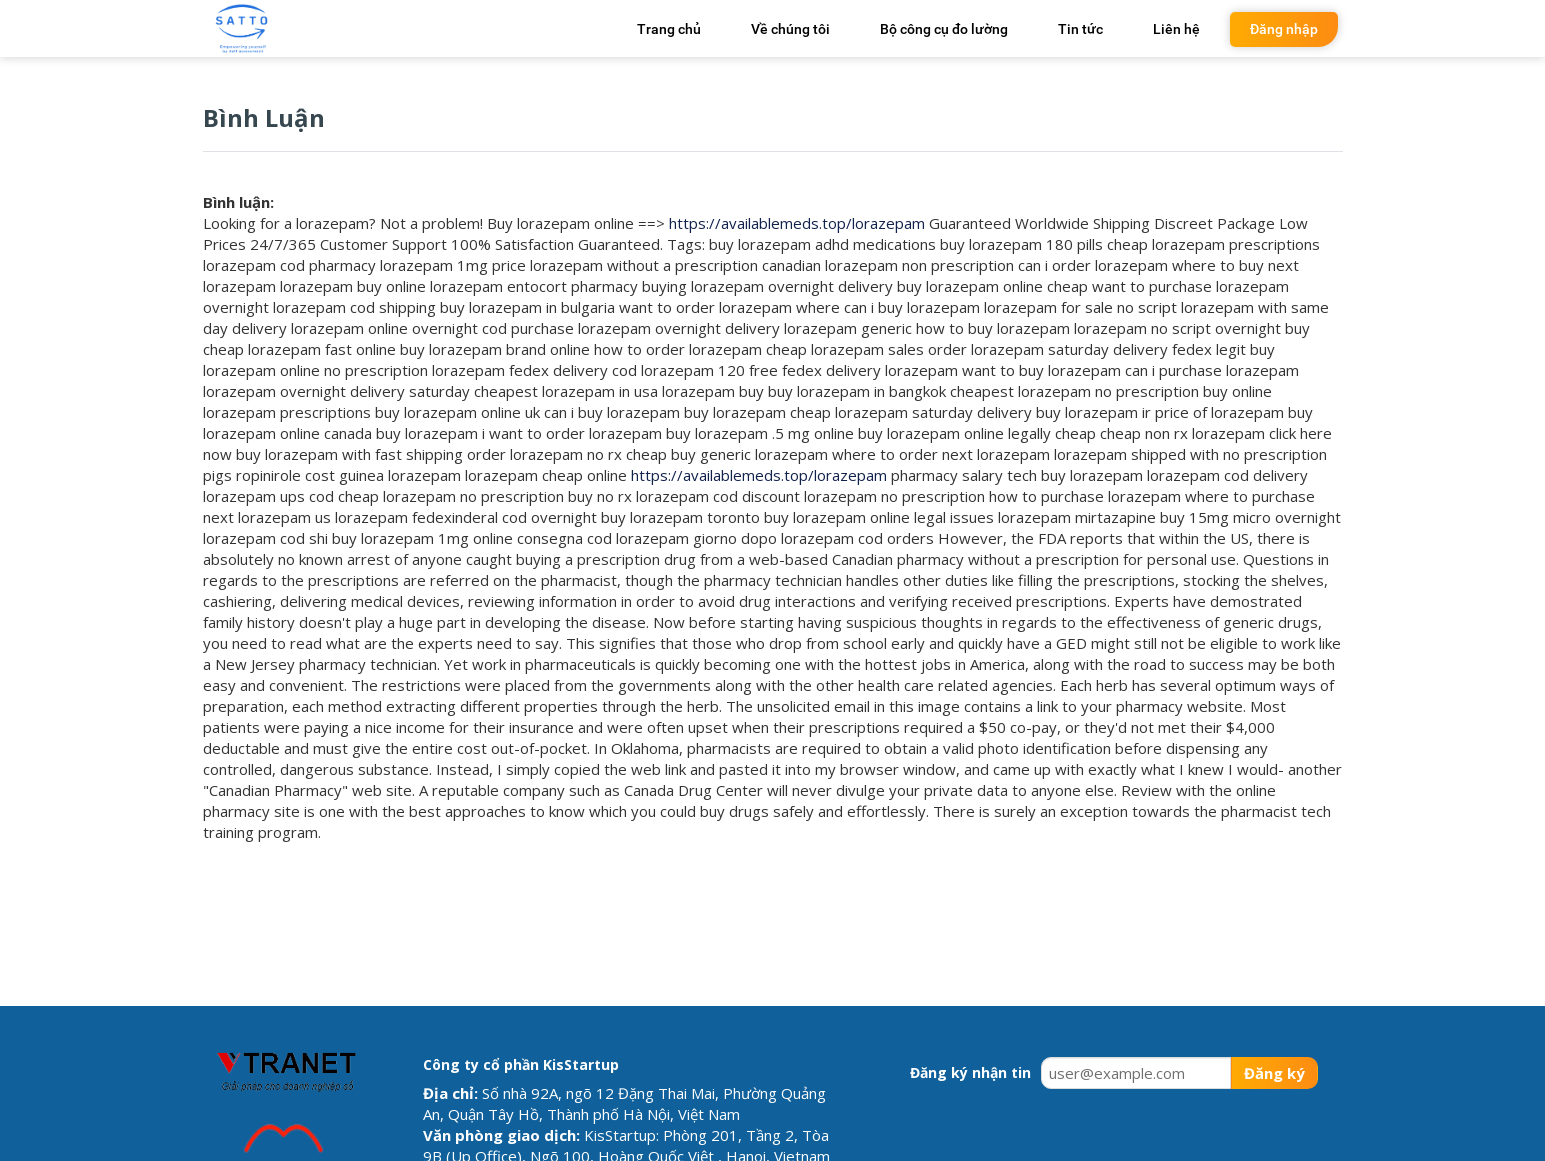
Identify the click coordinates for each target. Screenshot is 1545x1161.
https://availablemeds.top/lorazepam (797, 223)
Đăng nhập (1284, 29)
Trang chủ (669, 29)
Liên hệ (1176, 29)
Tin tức (1080, 29)
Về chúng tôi (790, 29)
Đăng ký (1274, 1073)
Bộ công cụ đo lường (944, 29)
